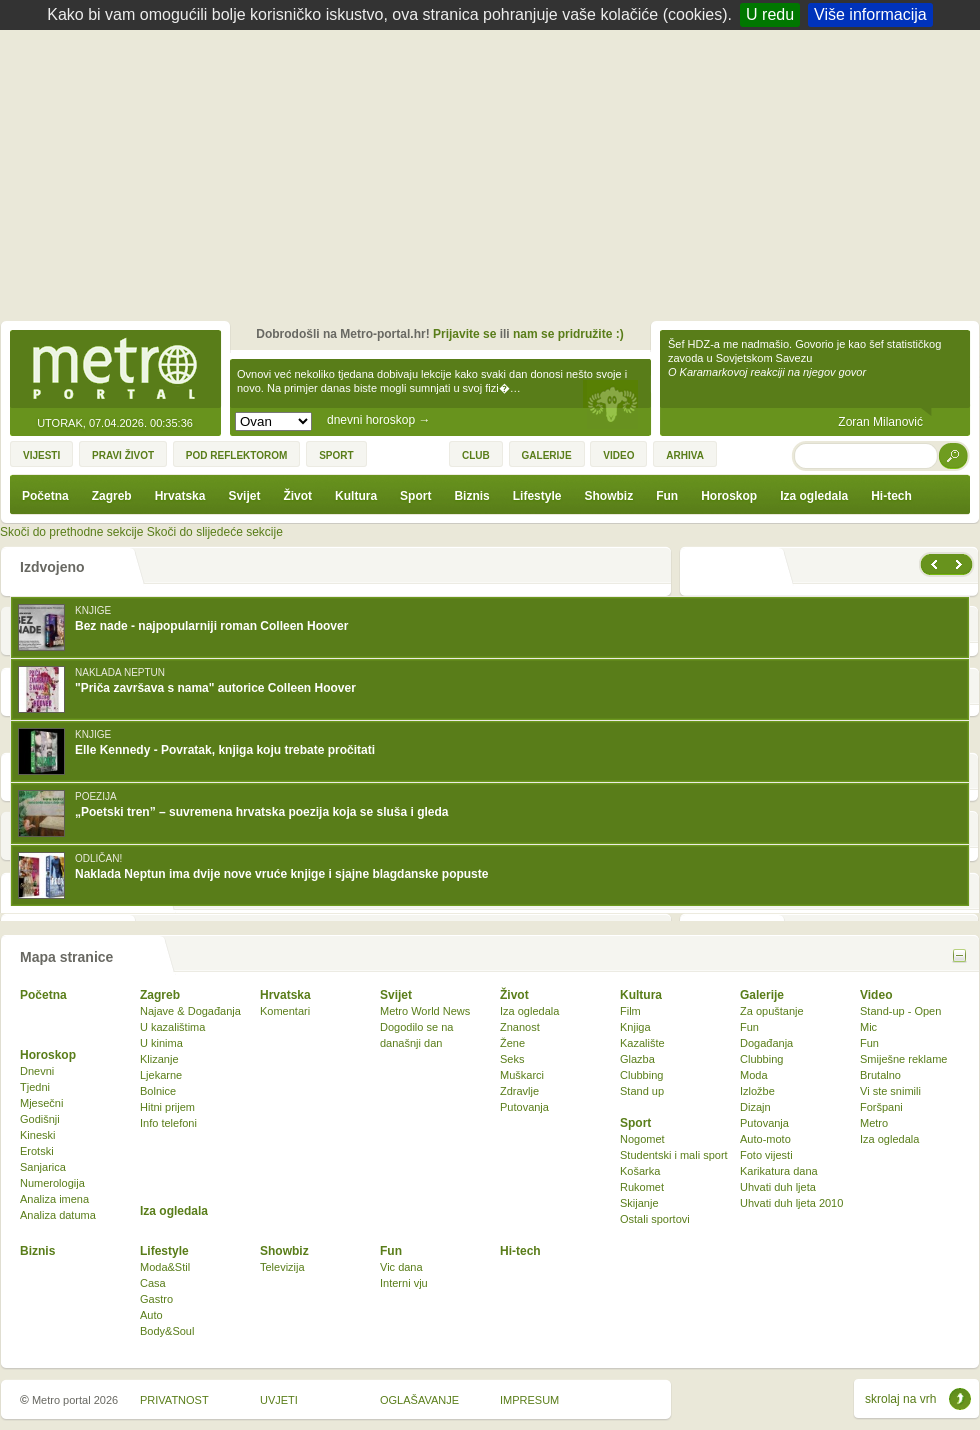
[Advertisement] (495, 180)
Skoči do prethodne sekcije (71, 532)
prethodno (933, 564)
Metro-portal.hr (115, 370)
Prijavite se (464, 334)
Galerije (762, 995)
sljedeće (961, 564)
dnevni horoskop (378, 420)
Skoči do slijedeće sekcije (215, 532)
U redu (770, 14)
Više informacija (870, 14)
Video (876, 995)
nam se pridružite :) (568, 334)
